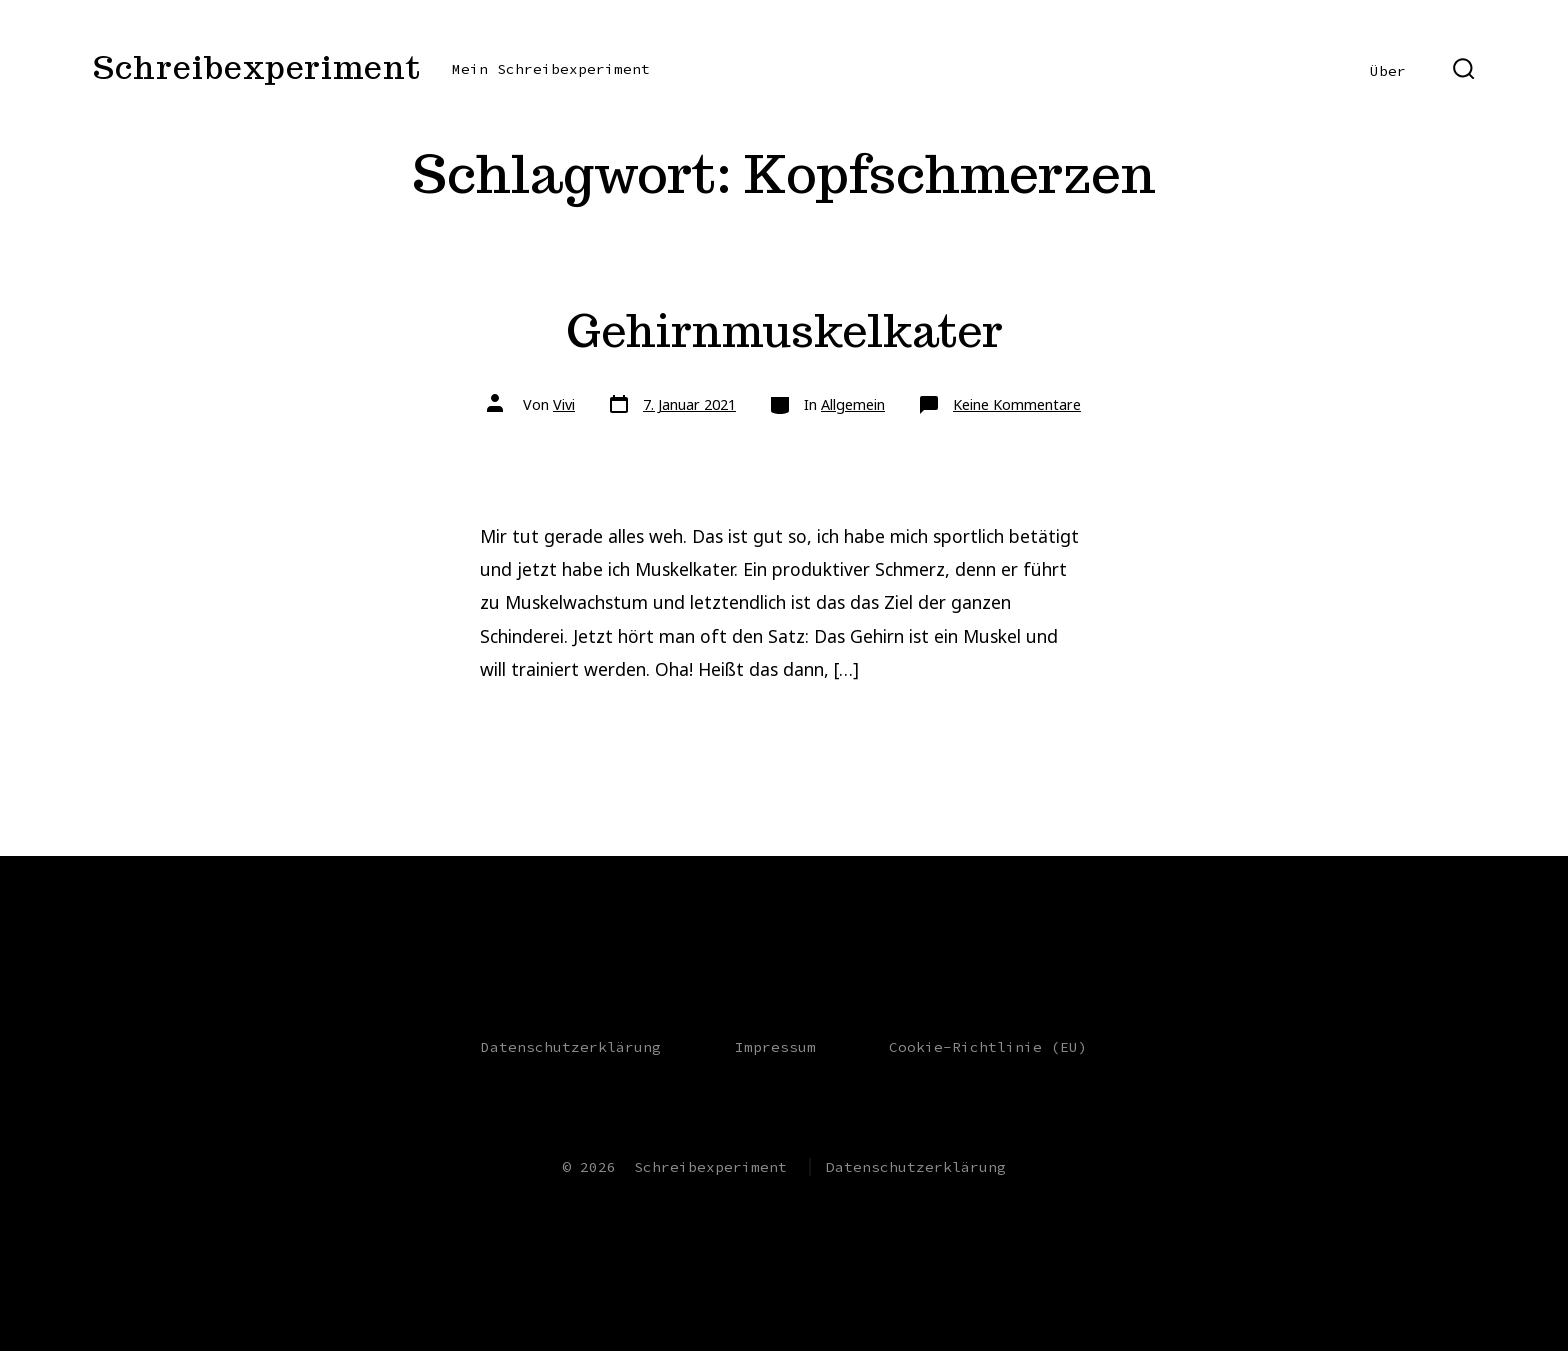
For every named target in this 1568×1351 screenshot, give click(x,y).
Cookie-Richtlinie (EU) (988, 1047)
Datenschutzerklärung (571, 1047)
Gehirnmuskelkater (784, 330)
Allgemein (853, 404)
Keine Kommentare (1017, 404)
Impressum (775, 1047)
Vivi (564, 404)
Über (1388, 71)
